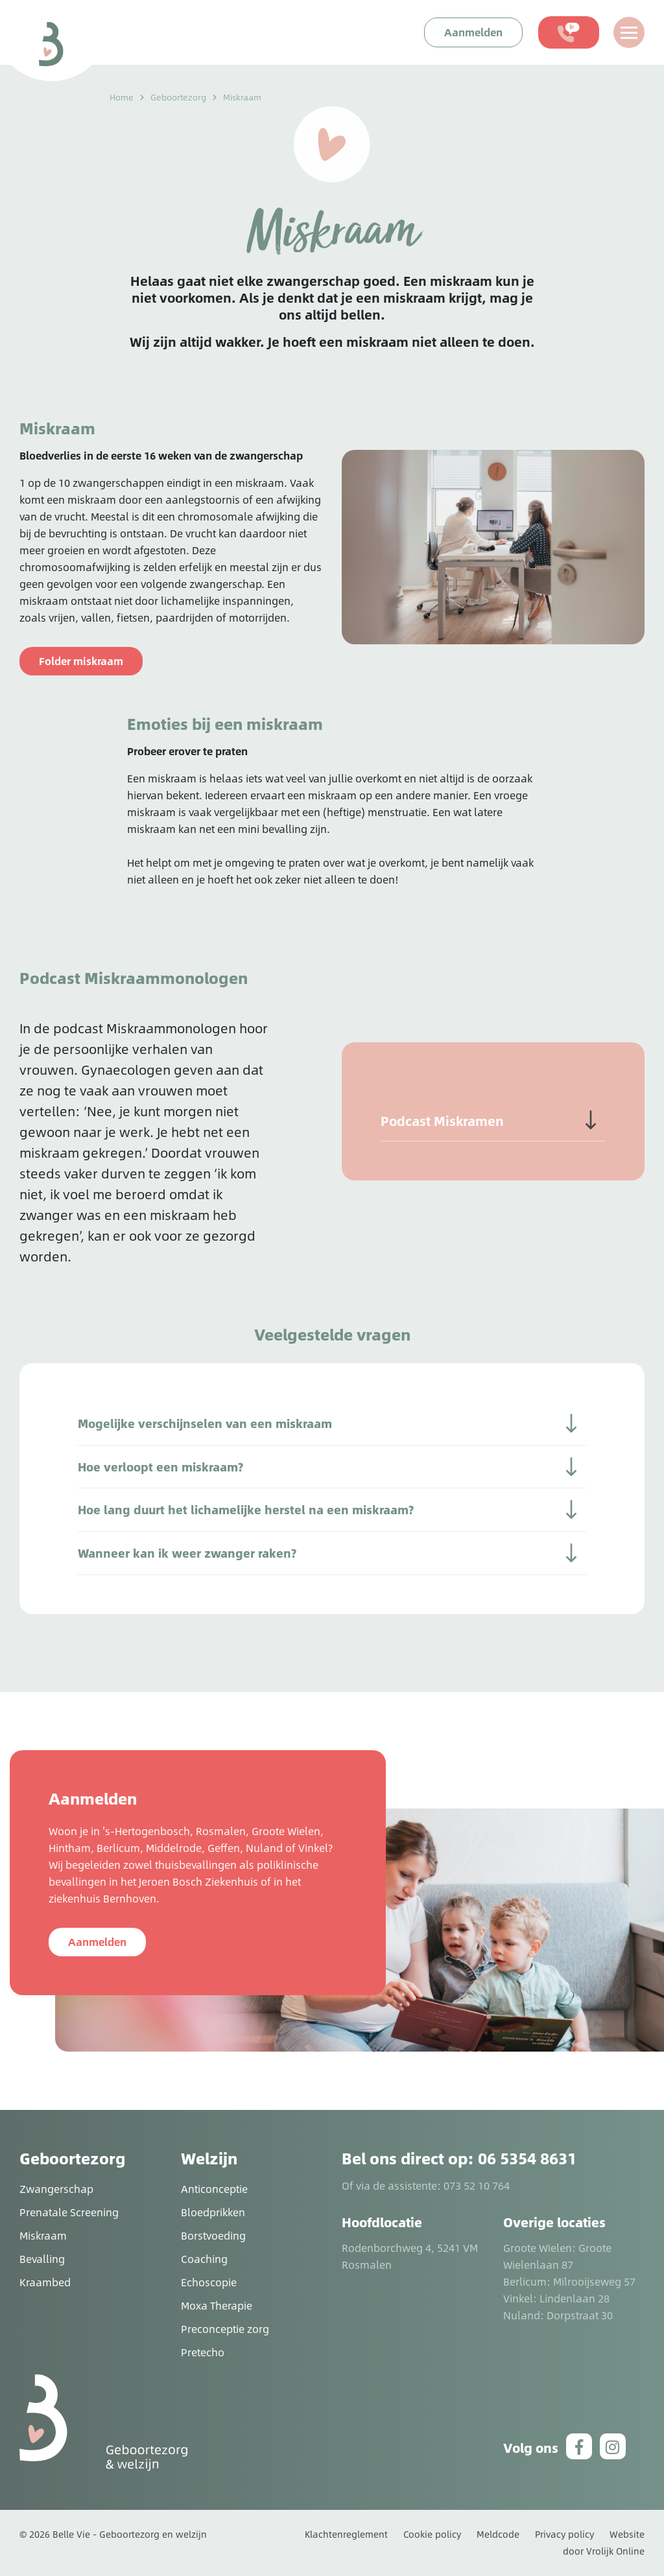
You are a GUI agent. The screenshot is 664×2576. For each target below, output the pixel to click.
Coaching (204, 2259)
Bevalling (42, 2259)
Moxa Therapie (216, 2305)
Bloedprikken (213, 2212)
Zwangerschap (56, 2189)
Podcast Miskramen (442, 1120)
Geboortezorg (178, 97)
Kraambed (45, 2282)
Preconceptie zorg (225, 2329)
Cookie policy (432, 2534)
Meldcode (498, 2534)
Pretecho (202, 2352)
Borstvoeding (213, 2235)
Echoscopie (209, 2282)
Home (122, 97)
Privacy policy (564, 2534)
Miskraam (43, 2235)
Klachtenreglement (346, 2534)
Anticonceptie (214, 2189)
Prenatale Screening (69, 2212)
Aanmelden (97, 1942)
